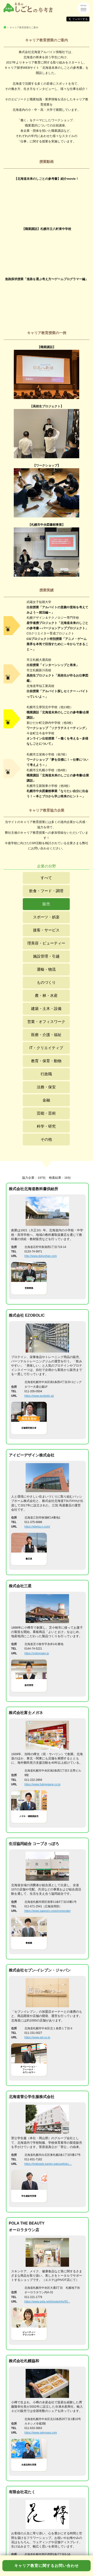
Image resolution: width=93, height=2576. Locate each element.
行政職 (46, 1074)
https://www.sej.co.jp (37, 2037)
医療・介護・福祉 (46, 1035)
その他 (46, 1139)
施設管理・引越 (46, 956)
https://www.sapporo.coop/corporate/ (47, 1911)
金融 (46, 1100)
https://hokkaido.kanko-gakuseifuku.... (48, 2164)
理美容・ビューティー (46, 943)
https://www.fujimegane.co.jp (42, 1784)
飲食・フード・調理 (46, 891)
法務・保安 (46, 1087)
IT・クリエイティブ (46, 1048)
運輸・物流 (46, 969)
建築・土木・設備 (46, 1009)
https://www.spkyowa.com (40, 2432)
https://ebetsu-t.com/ (37, 1526)
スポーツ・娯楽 (46, 917)
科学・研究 (46, 1126)
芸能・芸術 (46, 1113)
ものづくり (46, 982)
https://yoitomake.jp (36, 1653)
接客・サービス (46, 930)
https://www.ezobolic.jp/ (39, 1396)
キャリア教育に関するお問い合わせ (46, 2566)
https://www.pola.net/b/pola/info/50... (47, 2301)
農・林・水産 (46, 995)
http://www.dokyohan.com (40, 1256)
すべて (46, 878)
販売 (46, 904)
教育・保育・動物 (46, 1061)
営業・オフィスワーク (46, 1022)
